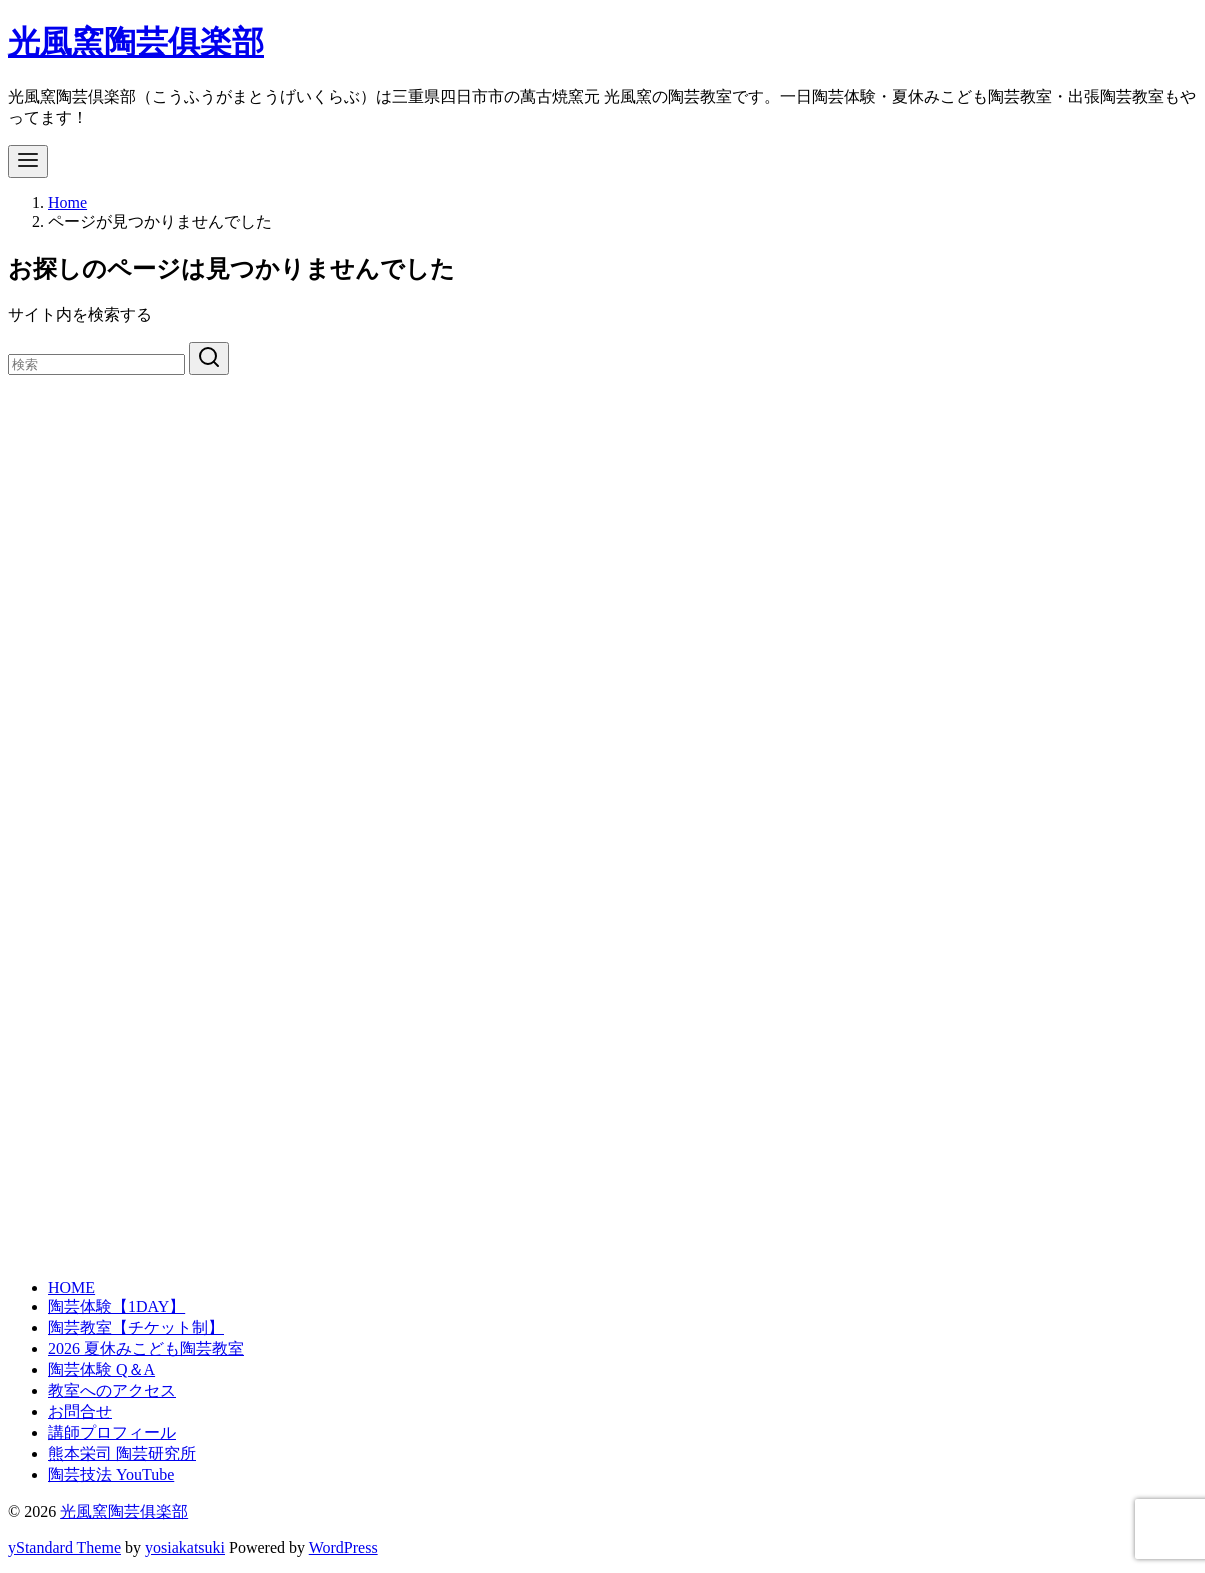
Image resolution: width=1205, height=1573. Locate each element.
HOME (71, 1287)
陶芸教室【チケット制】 (136, 1327)
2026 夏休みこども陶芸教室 (146, 1348)
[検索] (96, 364)
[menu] (28, 161)
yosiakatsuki (185, 1547)
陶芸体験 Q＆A (101, 1369)
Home (67, 202)
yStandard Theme (64, 1547)
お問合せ (80, 1411)
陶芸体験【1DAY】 (116, 1306)
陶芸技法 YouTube (111, 1474)
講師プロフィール (112, 1432)
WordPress (343, 1547)
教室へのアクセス (112, 1390)
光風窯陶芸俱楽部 (136, 42)
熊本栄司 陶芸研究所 (122, 1453)
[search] (209, 358)
